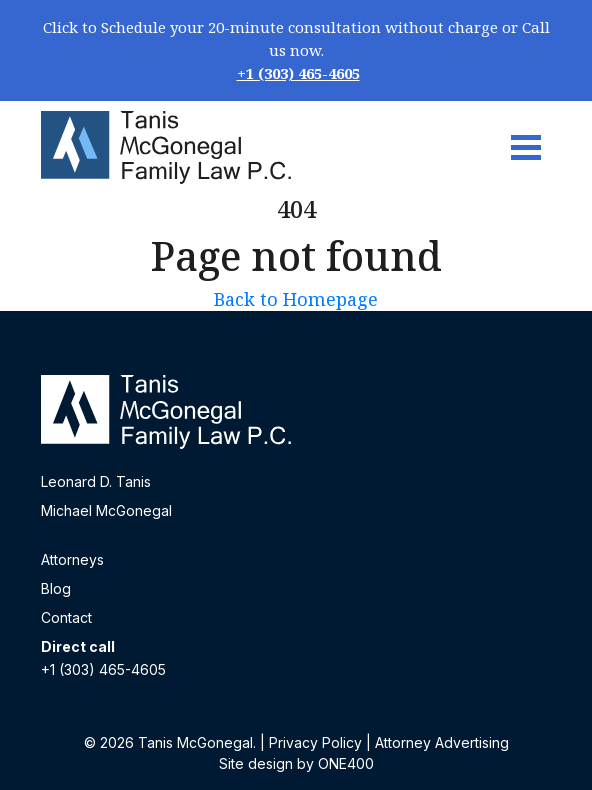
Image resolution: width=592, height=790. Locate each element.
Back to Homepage (296, 299)
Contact (66, 617)
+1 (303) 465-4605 (298, 73)
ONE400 (346, 763)
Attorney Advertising (442, 742)
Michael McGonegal (106, 510)
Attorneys (72, 559)
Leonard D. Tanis (96, 481)
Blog (56, 588)
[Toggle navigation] (526, 147)
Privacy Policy (315, 742)
